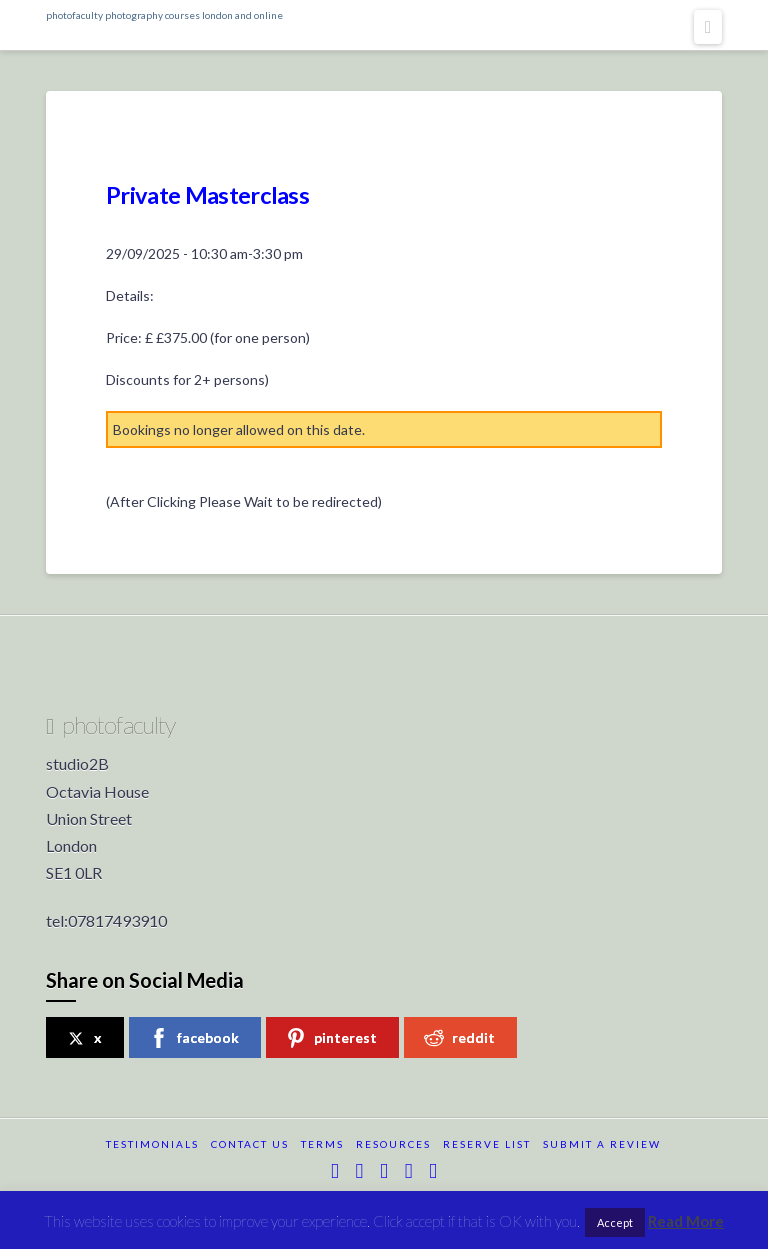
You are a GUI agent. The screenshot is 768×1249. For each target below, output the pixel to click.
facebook (194, 1038)
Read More (686, 1221)
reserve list (487, 1144)
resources (393, 1144)
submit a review (602, 1144)
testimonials (152, 1144)
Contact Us (250, 1144)
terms (322, 1144)
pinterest (331, 1038)
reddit (459, 1038)
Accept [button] (615, 1222)
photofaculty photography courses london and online (164, 15)
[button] (707, 27)
